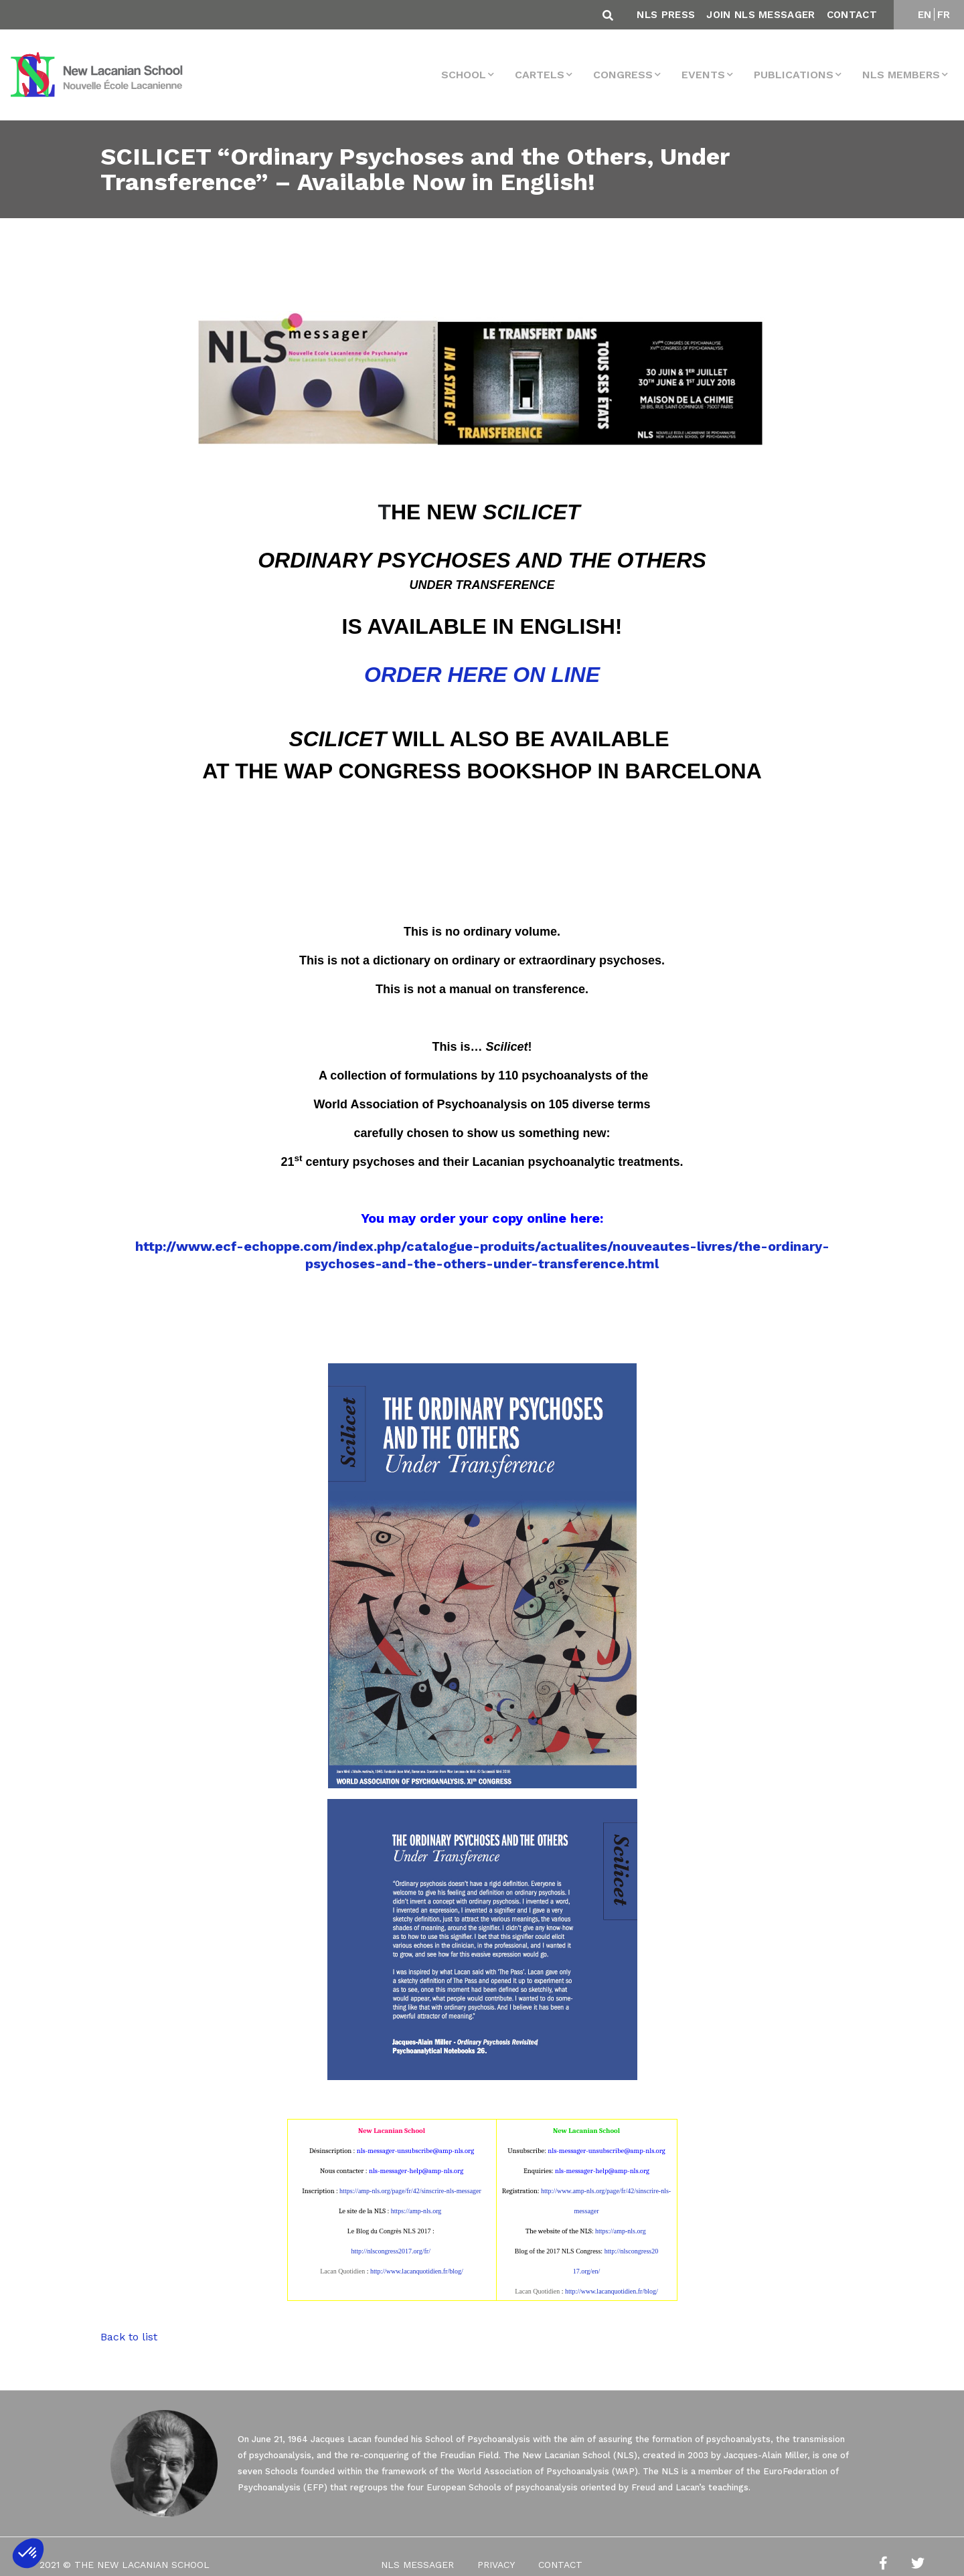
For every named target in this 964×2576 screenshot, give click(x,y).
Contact (852, 15)
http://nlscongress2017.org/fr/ (390, 2251)
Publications (793, 74)
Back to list (128, 2336)
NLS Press (666, 15)
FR (944, 15)
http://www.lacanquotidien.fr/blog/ (416, 2271)
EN (925, 15)
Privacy (496, 2564)
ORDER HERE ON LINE (482, 675)
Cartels (539, 74)
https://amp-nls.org (416, 2211)
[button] (28, 2553)
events (703, 74)
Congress (623, 74)
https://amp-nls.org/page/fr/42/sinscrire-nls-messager (410, 2191)
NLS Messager (417, 2564)
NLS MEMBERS (901, 74)
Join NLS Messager (760, 15)
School (463, 74)
